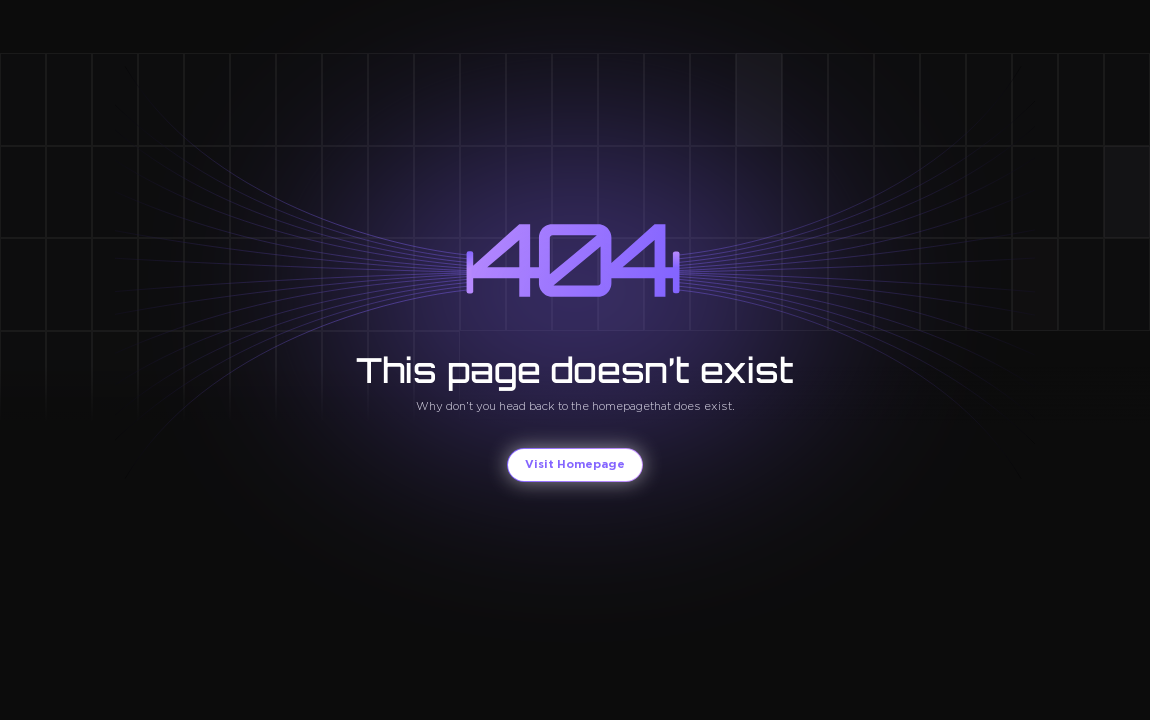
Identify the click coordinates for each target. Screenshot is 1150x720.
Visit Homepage (575, 464)
